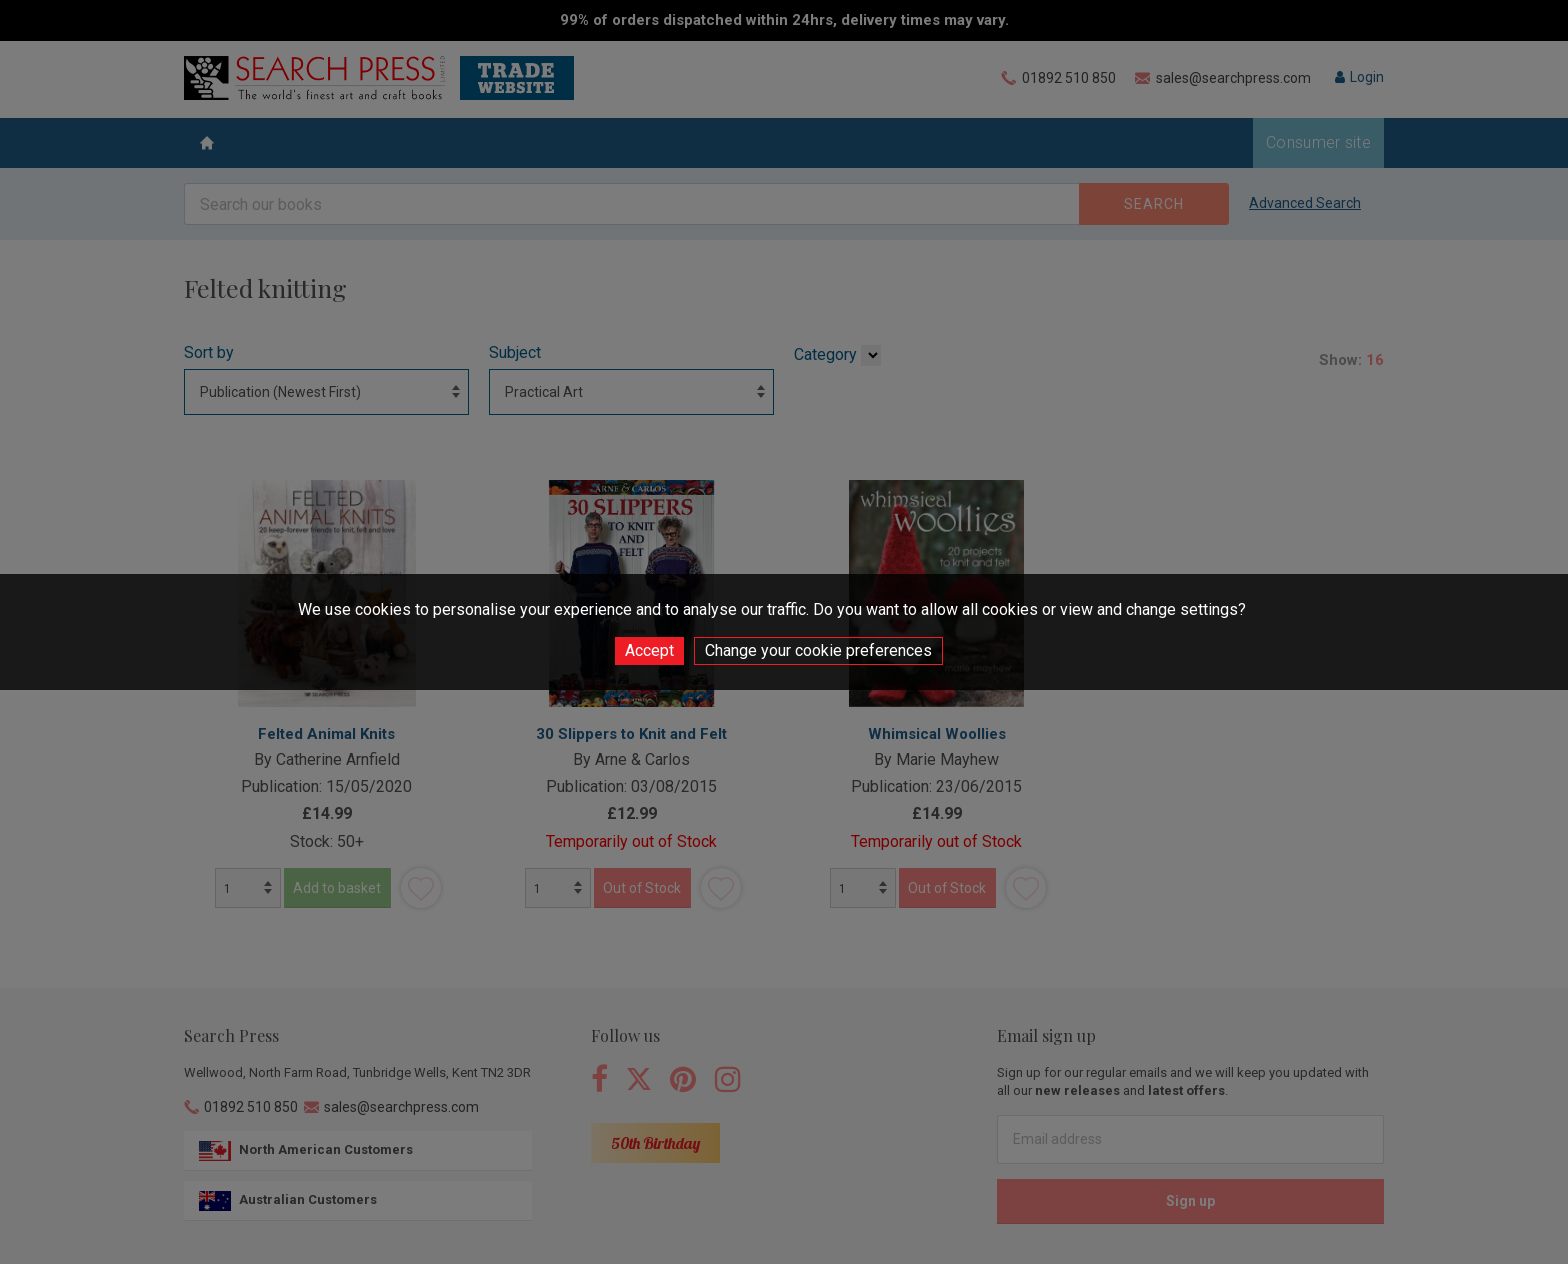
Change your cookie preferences (818, 650)
